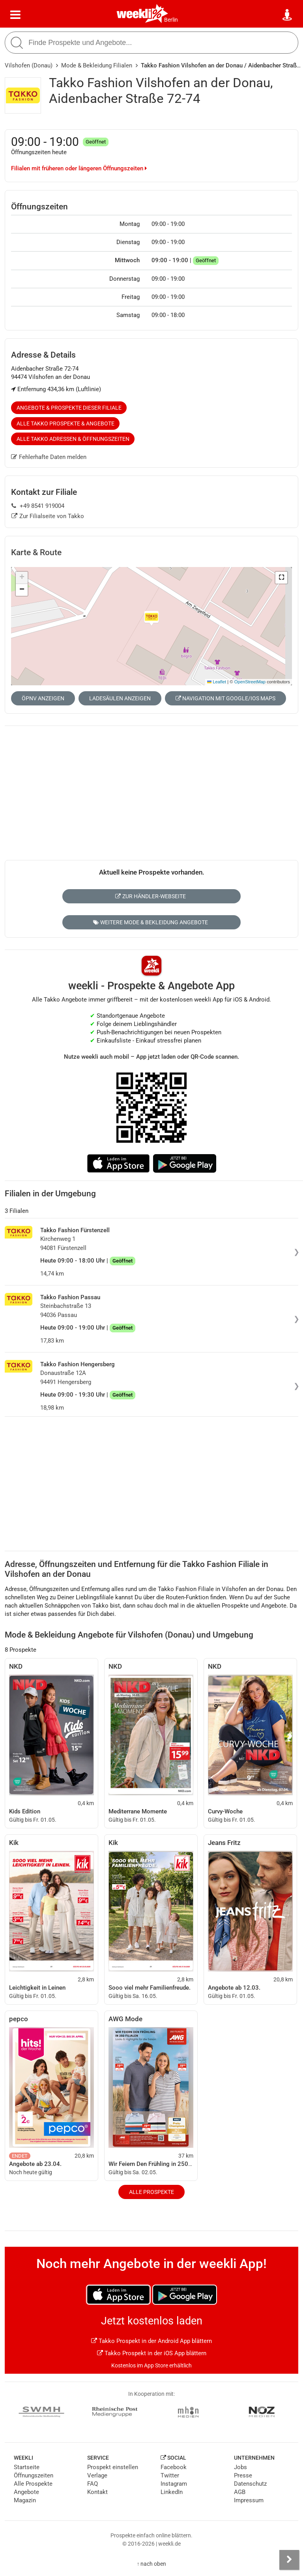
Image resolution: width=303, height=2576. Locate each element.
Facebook (174, 2467)
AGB (239, 2492)
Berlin (171, 20)
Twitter (170, 2475)
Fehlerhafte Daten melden (48, 457)
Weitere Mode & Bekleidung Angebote (150, 922)
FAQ (92, 2483)
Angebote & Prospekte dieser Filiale (69, 408)
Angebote (26, 2492)
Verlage (97, 2475)
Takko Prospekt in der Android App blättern (151, 2341)
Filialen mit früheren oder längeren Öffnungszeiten (79, 168)
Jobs (240, 2467)
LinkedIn (172, 2492)
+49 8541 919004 (37, 505)
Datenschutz (250, 2483)
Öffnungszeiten (33, 2475)
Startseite (26, 2467)
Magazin (25, 2500)
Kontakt (97, 2492)
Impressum (249, 2500)
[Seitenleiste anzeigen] (289, 2560)
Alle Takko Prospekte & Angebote (65, 423)
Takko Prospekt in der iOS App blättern (151, 2353)
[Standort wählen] (287, 15)
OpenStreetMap (250, 681)
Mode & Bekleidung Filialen (96, 65)
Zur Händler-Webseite (150, 896)
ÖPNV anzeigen (43, 698)
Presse (243, 2475)
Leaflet (216, 681)
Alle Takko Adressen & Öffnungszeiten (73, 439)
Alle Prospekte (151, 2192)
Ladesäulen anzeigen (120, 698)
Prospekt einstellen (112, 2467)
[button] (281, 578)
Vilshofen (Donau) (28, 65)
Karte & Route (36, 552)
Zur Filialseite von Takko (47, 516)
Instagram (174, 2483)
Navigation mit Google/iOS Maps (225, 698)
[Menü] (15, 15)
